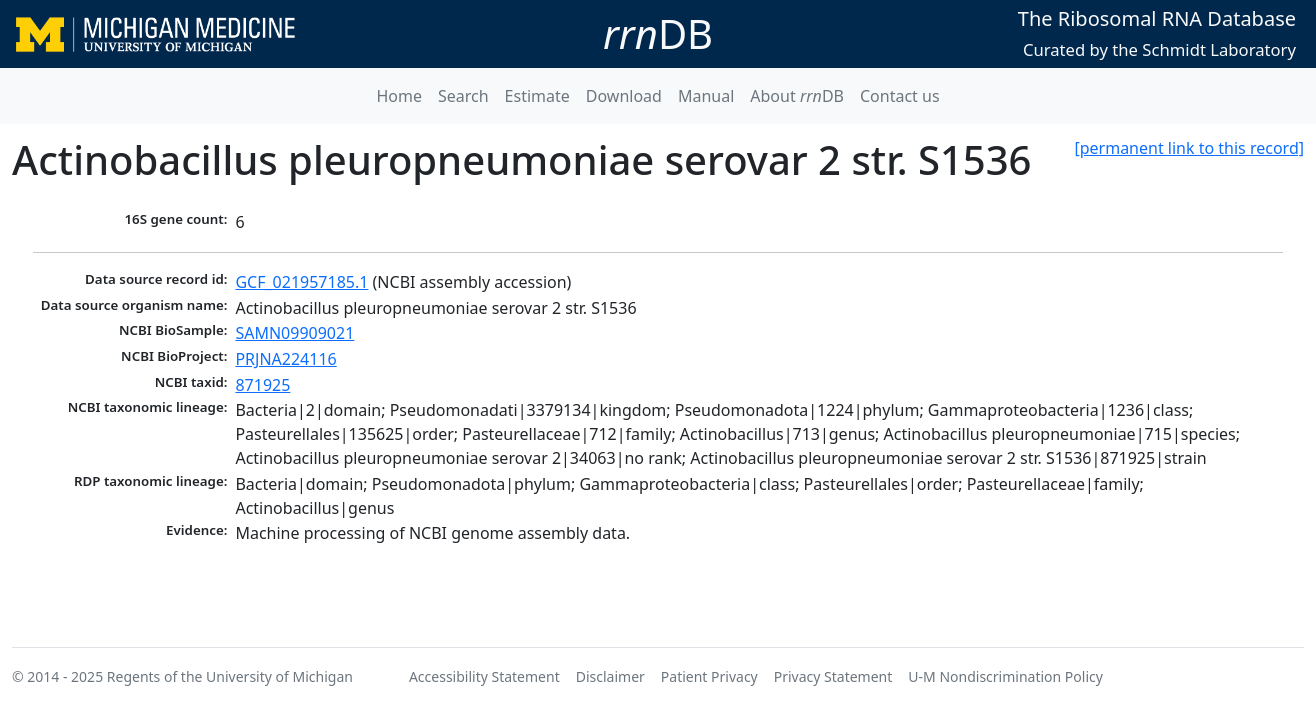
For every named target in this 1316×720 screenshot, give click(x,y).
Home (399, 96)
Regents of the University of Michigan (230, 676)
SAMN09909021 (294, 333)
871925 (262, 385)
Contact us (900, 96)
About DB (797, 96)
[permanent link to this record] (1189, 148)
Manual (706, 96)
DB (658, 33)
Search (463, 96)
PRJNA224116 (285, 359)
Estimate (537, 96)
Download (624, 96)
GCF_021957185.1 (301, 282)
